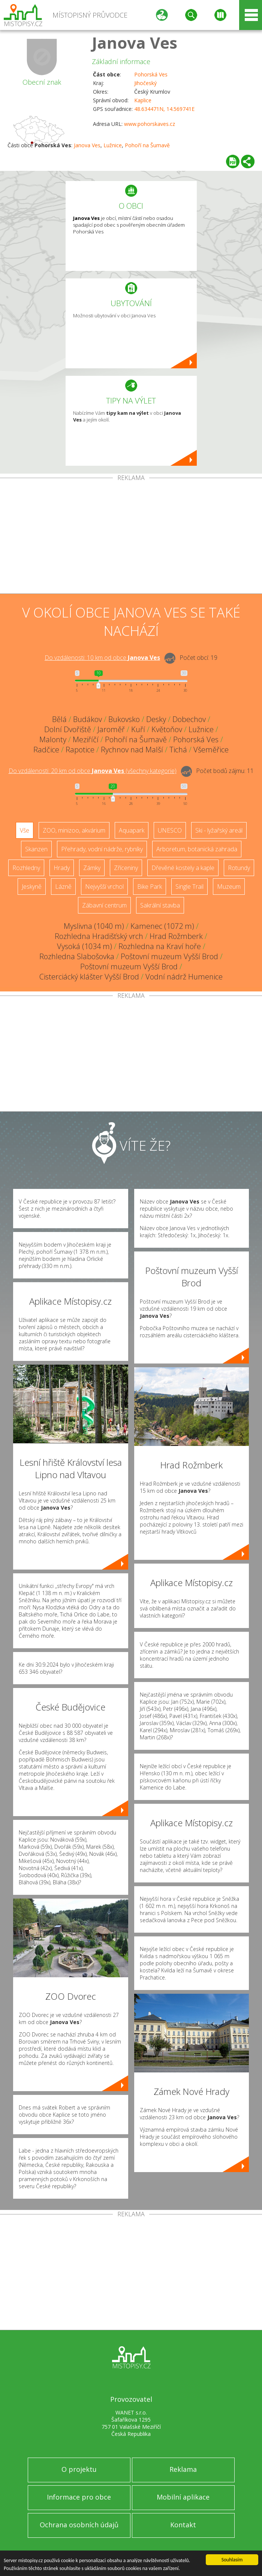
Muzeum (229, 886)
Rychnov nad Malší (132, 750)
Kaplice (142, 100)
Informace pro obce (79, 2496)
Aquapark (131, 830)
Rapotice (80, 750)
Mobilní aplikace (183, 2496)
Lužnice (112, 145)
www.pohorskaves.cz (149, 123)
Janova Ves (134, 42)
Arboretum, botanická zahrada (196, 849)
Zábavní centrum (104, 905)
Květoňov (166, 729)
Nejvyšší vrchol (104, 886)
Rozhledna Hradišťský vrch (99, 936)
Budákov (87, 719)
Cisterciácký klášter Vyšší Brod (89, 977)
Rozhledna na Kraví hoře (159, 946)
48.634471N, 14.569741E (164, 108)
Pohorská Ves (151, 74)
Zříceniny (126, 868)
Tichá (178, 750)
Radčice (46, 750)
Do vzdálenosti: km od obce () (93, 771)
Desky (156, 719)
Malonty (52, 739)
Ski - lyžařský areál (219, 830)
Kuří (138, 729)
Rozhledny (26, 868)
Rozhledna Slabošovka (76, 956)
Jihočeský (145, 83)
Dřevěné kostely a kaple (182, 868)
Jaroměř (111, 729)
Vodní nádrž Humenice (184, 977)
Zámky (91, 868)
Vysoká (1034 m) (84, 946)
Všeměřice (211, 750)
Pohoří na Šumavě (147, 145)
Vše (24, 830)
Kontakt (183, 2524)
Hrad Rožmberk (176, 936)
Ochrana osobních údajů (79, 2524)
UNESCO (170, 830)
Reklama (183, 2469)
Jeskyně (32, 886)
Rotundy (239, 868)
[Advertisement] (131, 537)
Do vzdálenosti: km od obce (102, 657)
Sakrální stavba (160, 905)
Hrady (62, 868)
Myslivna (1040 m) (94, 926)
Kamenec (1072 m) (162, 926)
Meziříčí (86, 739)
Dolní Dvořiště (67, 729)
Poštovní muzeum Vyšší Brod (169, 956)
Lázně (63, 886)
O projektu (79, 2469)
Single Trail (189, 886)
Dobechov (189, 719)
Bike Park (149, 886)
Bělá (59, 719)
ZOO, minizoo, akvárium (74, 830)
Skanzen (36, 849)
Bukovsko (124, 719)
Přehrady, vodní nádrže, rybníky (102, 849)
